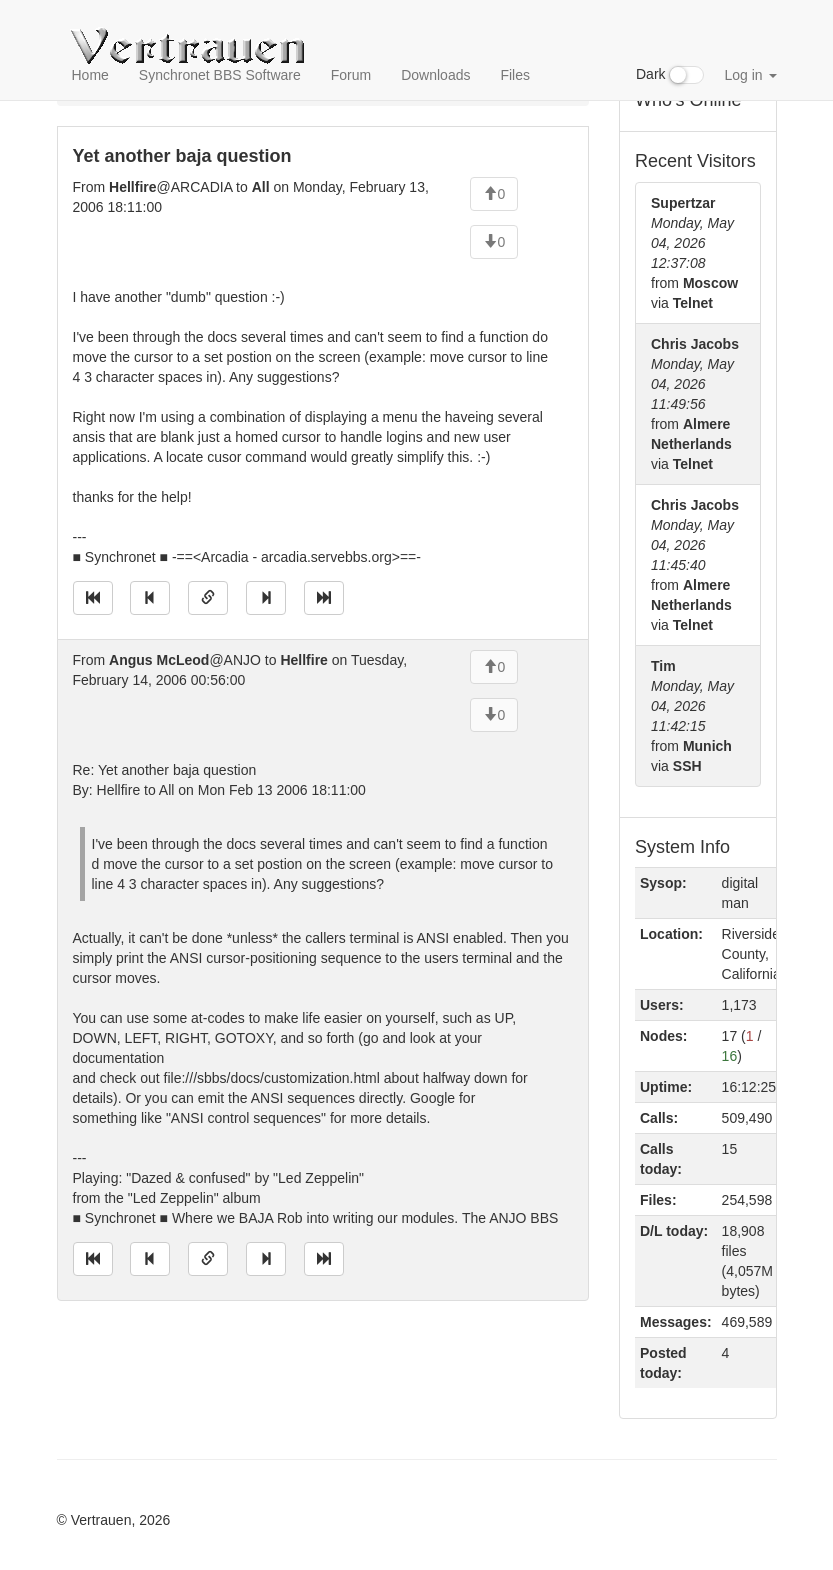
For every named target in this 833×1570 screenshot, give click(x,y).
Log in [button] (750, 75)
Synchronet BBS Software (220, 75)
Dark (670, 75)
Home (90, 75)
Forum (351, 75)
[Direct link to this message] (208, 598)
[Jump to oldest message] (93, 598)
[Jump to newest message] (324, 598)
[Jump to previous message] (150, 598)
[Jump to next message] (266, 598)
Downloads (435, 75)
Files (515, 75)
